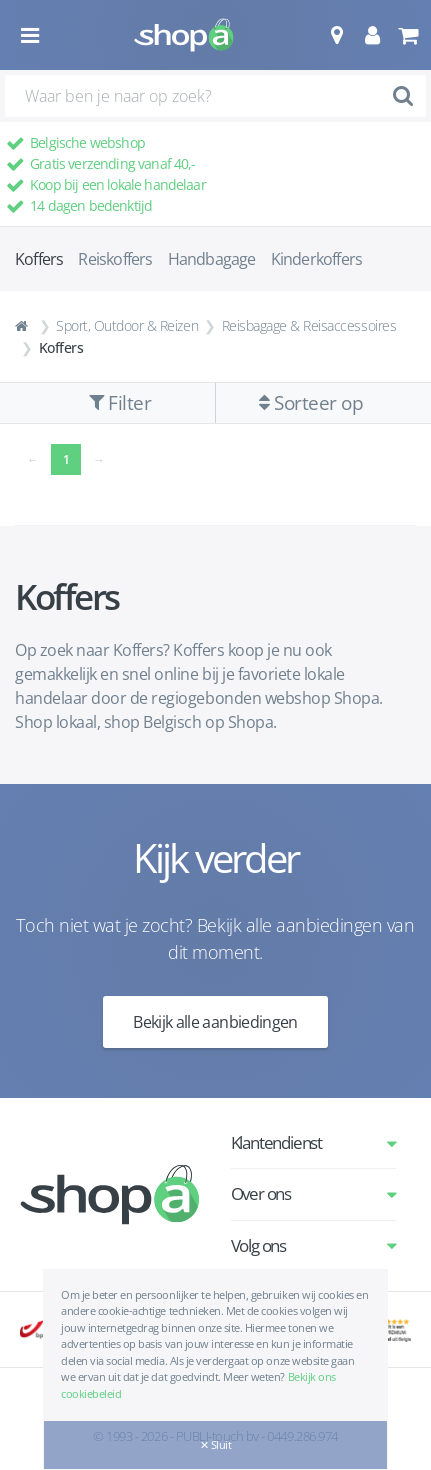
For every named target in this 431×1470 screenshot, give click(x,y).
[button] (336, 35)
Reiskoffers (115, 259)
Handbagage (212, 259)
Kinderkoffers (317, 259)
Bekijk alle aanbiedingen (215, 1022)
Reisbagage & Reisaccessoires (309, 325)
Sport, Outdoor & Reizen (127, 325)
